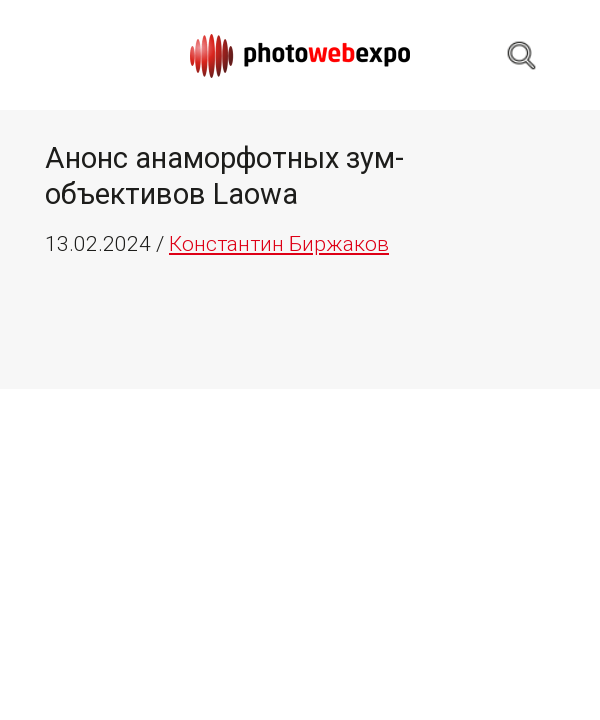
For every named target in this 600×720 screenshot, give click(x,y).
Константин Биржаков (279, 244)
